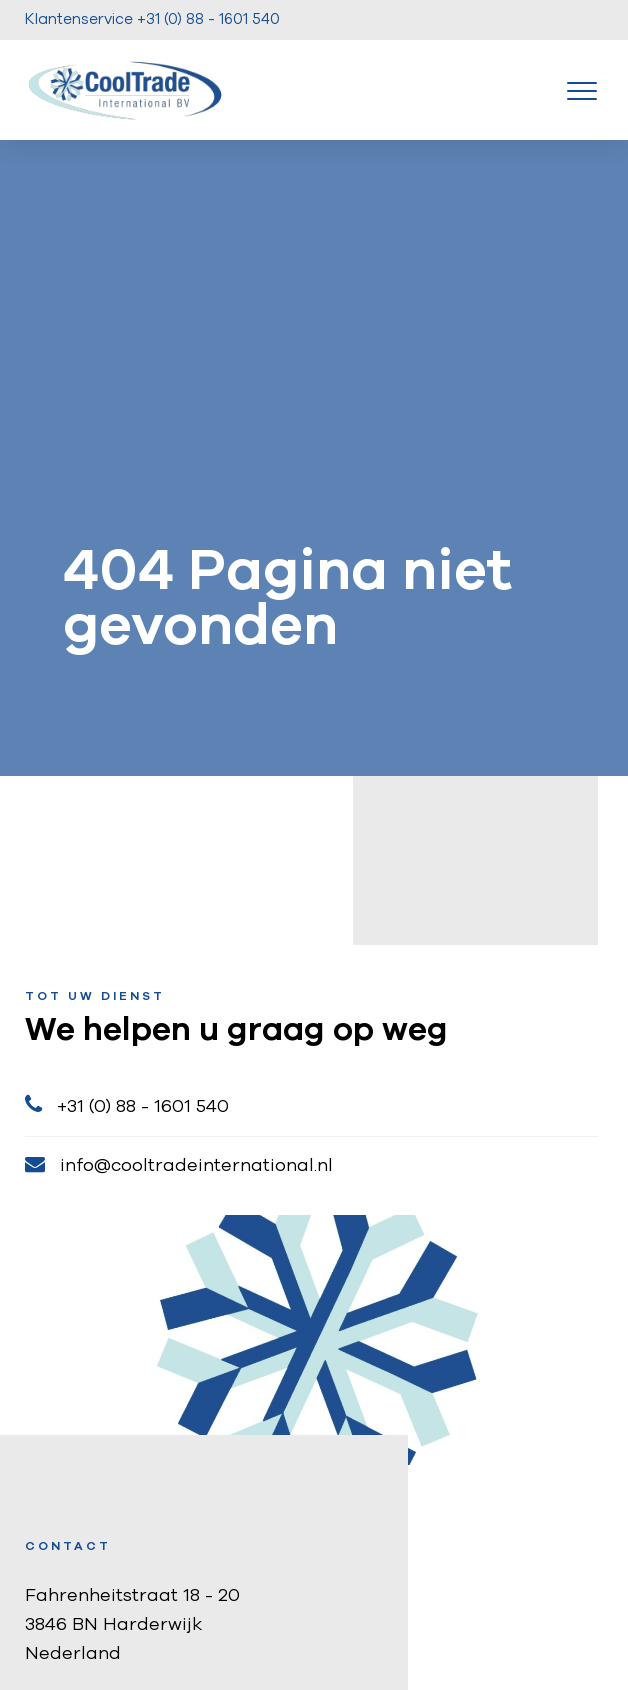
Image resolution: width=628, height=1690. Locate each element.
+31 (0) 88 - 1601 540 (127, 1104)
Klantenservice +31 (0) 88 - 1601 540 (152, 19)
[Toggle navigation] (582, 90)
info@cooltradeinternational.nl (179, 1164)
